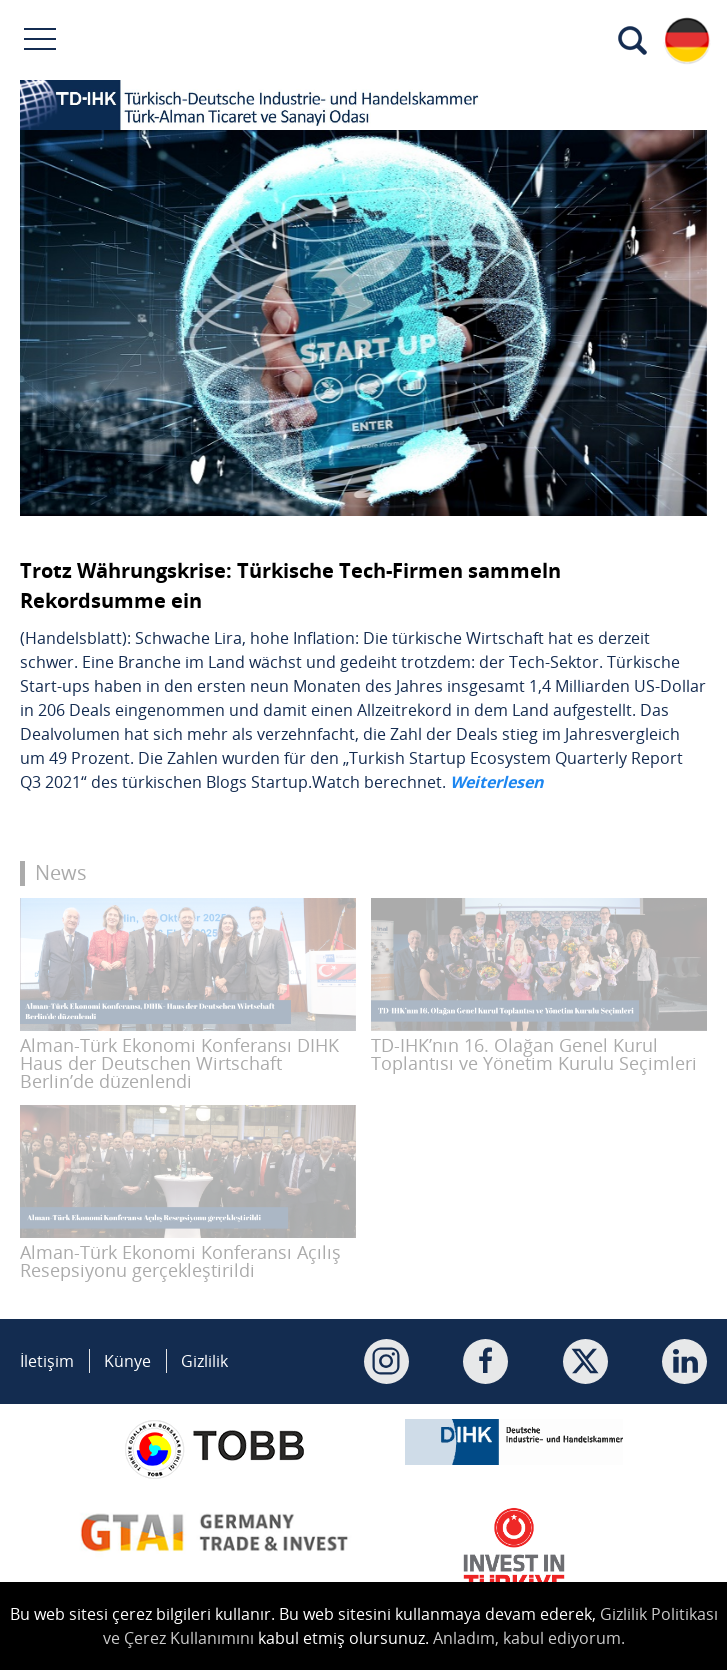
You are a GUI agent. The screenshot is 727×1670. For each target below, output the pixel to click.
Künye (127, 1361)
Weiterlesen (497, 782)
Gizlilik (204, 1361)
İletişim (47, 1361)
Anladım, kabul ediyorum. (529, 1638)
